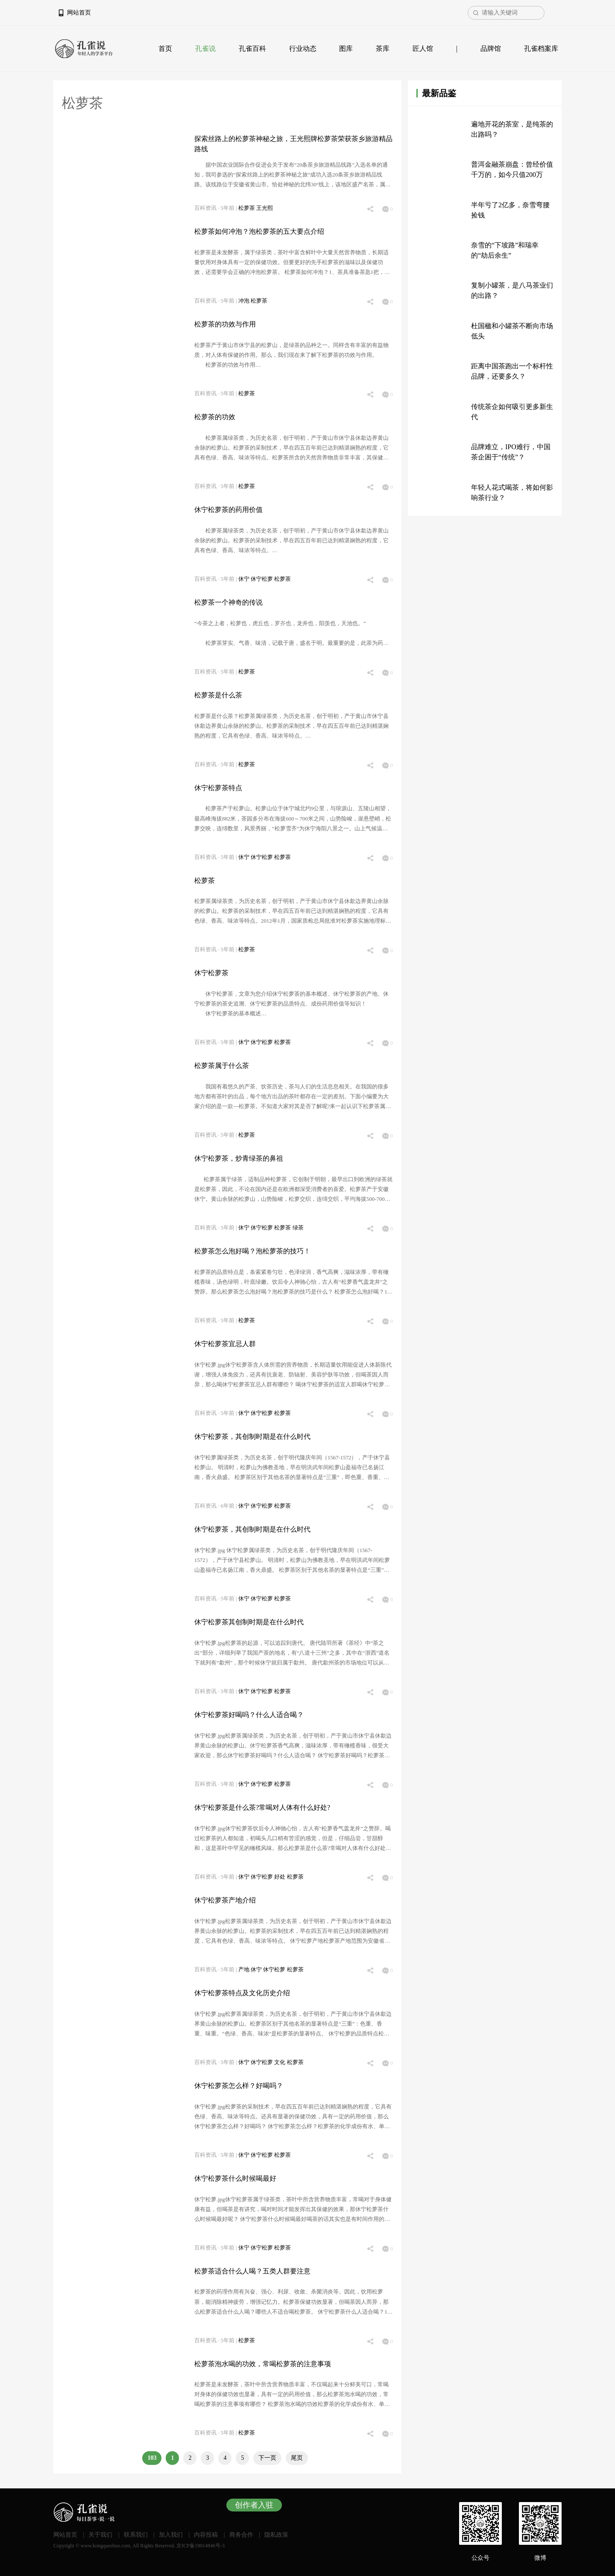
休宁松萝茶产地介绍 (225, 1900)
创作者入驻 (254, 2505)
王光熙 (264, 208)
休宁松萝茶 (211, 972)
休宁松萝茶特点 (218, 787)
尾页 (297, 2458)
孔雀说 (205, 48)
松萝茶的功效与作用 (225, 324)
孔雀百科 (252, 48)
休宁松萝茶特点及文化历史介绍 (242, 1993)
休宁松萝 (262, 579)
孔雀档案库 (541, 48)
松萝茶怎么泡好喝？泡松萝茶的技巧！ (252, 1251)
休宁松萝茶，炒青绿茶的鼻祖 (238, 1158)
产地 (244, 1970)
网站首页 (79, 12)
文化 (280, 2062)
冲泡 (244, 301)
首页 (165, 48)
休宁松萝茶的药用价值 (228, 509)
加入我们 (171, 2535)
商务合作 (241, 2535)
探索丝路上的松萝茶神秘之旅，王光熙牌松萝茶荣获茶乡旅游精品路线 (293, 144)
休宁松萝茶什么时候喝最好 (235, 2178)
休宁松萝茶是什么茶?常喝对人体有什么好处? (262, 1807)
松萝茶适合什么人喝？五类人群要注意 (252, 2271)
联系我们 (136, 2535)
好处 (280, 1877)
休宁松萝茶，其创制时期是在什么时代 (252, 1436)
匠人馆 (423, 48)
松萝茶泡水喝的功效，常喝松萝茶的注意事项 (262, 2363)
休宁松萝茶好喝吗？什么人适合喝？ (249, 1714)
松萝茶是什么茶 (218, 695)
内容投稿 (206, 2535)
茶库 (383, 48)
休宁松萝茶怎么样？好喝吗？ (238, 2085)
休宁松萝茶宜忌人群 (225, 1343)
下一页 (267, 2458)
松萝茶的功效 (214, 417)
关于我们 (100, 2535)
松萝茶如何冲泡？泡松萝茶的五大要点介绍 (259, 231)
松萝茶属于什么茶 (221, 1065)
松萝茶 (247, 208)
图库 (346, 48)
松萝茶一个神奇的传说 (228, 602)
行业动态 (302, 48)
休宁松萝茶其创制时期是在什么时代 (249, 1622)
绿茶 (298, 1228)
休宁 (244, 579)
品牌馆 (490, 48)
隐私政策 (276, 2535)
